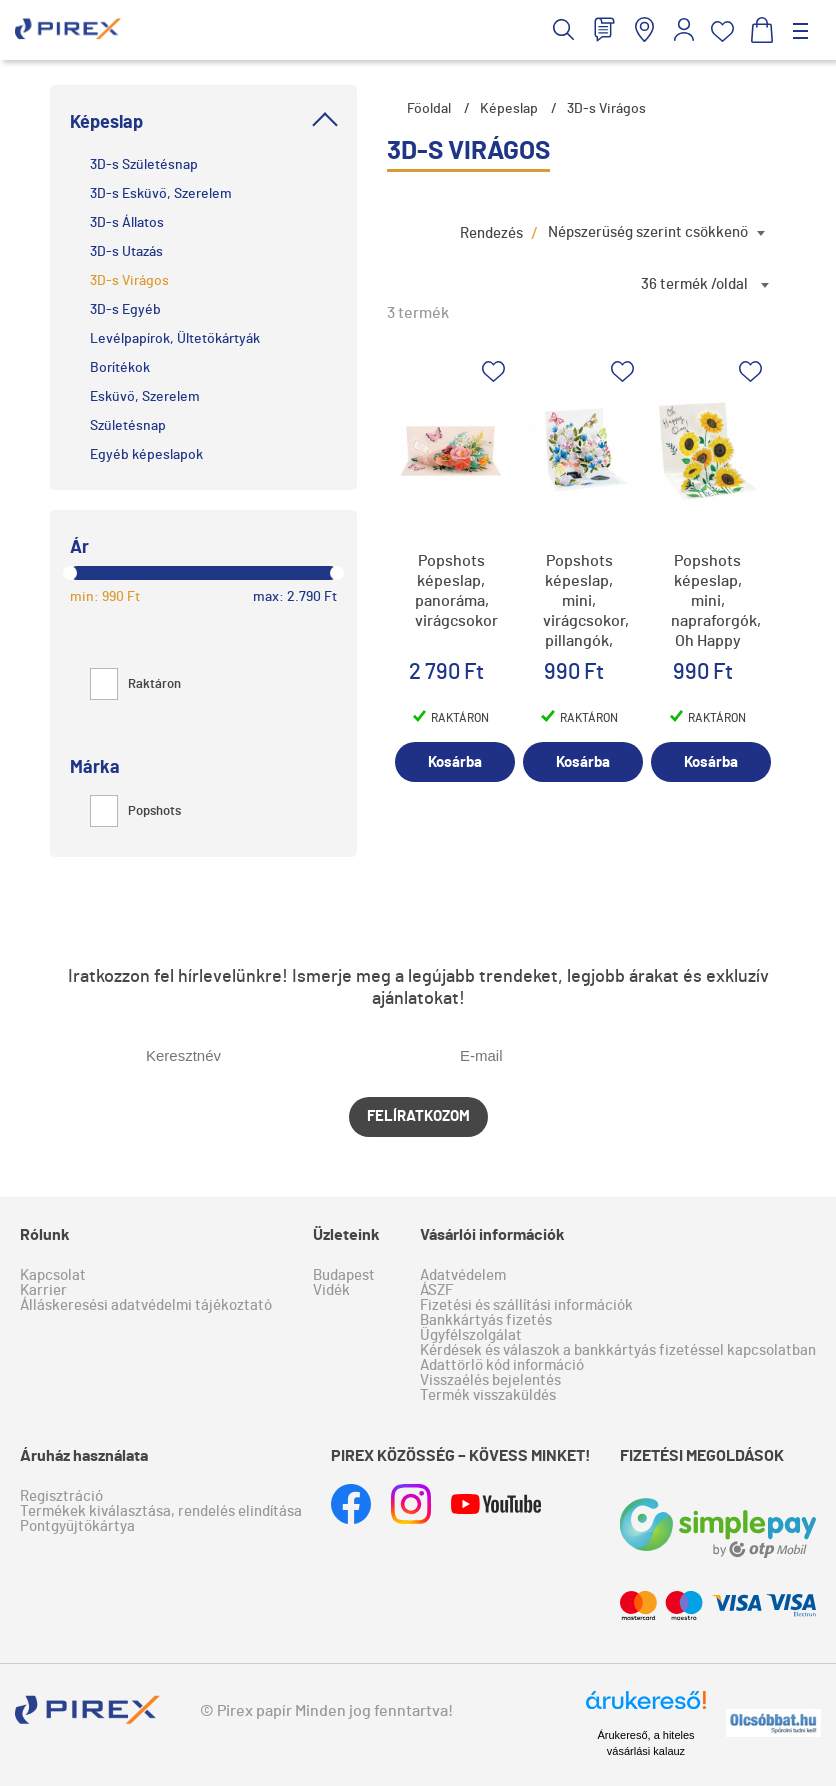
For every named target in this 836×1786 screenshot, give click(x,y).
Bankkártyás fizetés (486, 1320)
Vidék (331, 1290)
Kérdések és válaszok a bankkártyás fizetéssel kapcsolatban (618, 1350)
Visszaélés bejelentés (490, 1380)
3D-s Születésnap (144, 165)
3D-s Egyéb (125, 310)
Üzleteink (346, 1235)
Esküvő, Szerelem (145, 397)
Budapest (344, 1275)
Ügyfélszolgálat (471, 1335)
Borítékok (120, 368)
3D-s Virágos (129, 281)
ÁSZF (436, 1290)
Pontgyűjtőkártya (77, 1526)
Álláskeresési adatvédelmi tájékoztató (146, 1305)
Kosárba (455, 762)
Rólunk (45, 1235)
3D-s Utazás (126, 252)
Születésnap (128, 426)
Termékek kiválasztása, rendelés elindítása (161, 1511)
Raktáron (135, 684)
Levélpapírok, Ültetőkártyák (175, 339)
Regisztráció (61, 1496)
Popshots (135, 811)
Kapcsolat (53, 1275)
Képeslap (509, 109)
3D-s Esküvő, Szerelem (161, 194)
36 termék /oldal (694, 284)
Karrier (43, 1290)
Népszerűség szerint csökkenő (648, 232)
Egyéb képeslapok (146, 455)
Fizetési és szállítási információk (526, 1305)
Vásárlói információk (492, 1235)
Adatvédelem (463, 1275)
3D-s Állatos (127, 223)
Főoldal (429, 109)
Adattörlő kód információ (502, 1365)
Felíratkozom (418, 1116)
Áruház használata (84, 1456)
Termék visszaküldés (488, 1395)
